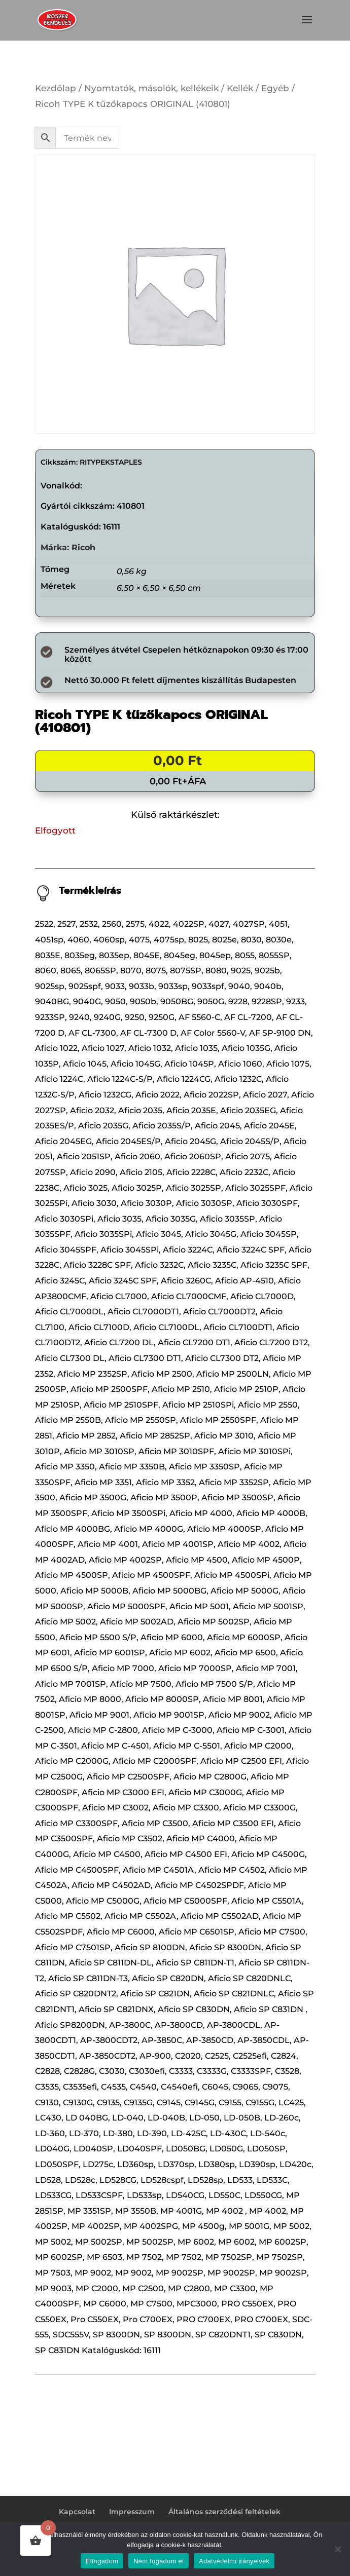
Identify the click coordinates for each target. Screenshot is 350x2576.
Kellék (240, 88)
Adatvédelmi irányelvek (234, 2561)
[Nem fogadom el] (337, 2549)
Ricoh (83, 547)
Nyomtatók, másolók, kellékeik (151, 88)
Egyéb (275, 88)
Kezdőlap (55, 88)
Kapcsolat (77, 2511)
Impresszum (132, 2511)
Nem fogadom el (158, 2561)
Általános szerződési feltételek (224, 2511)
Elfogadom (102, 2561)
